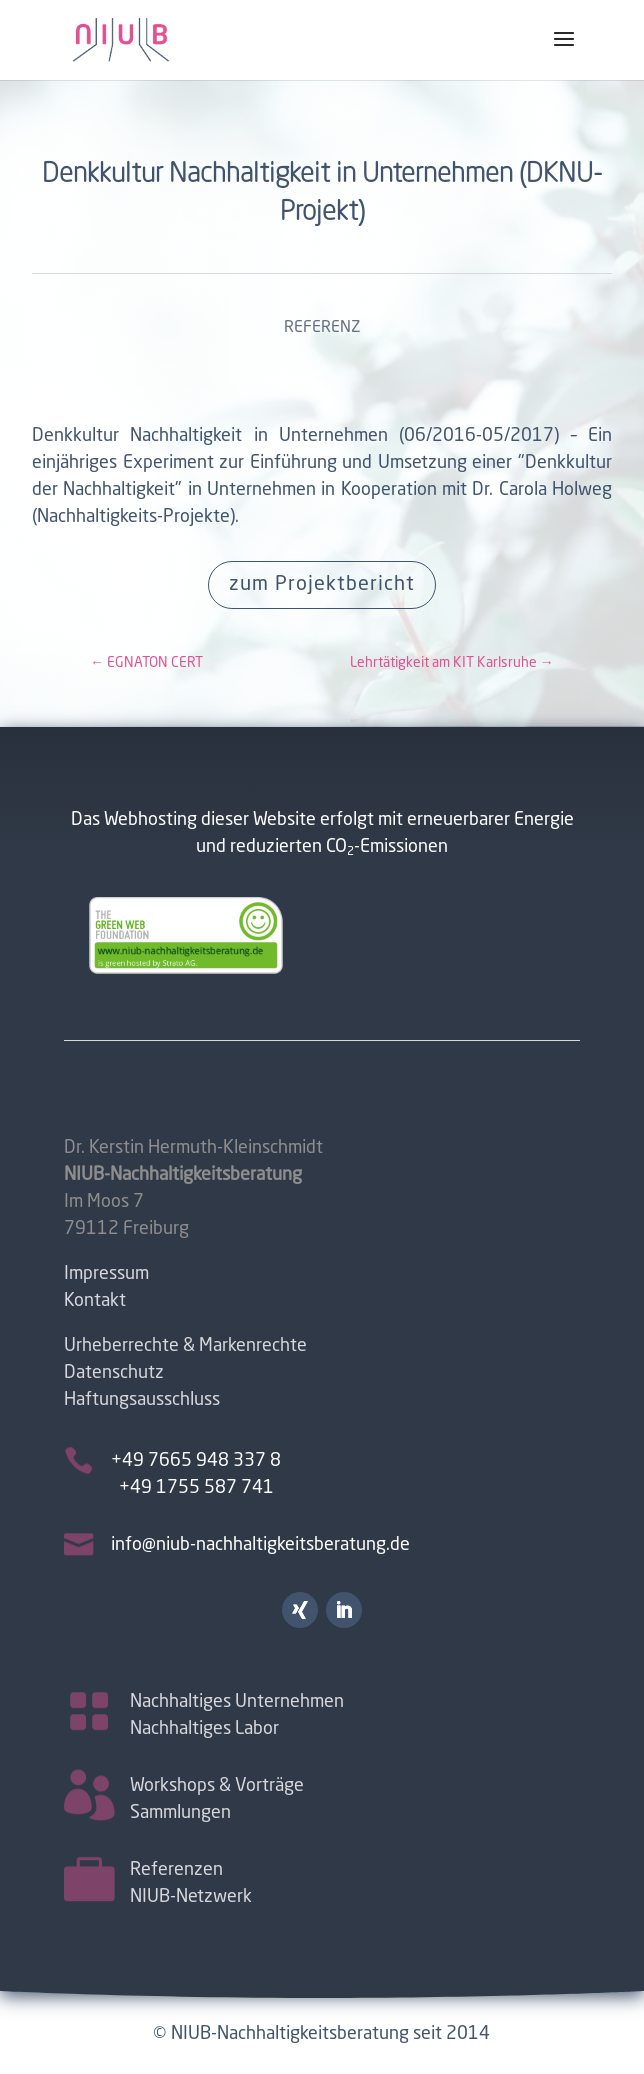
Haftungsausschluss (142, 1400)
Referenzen (176, 1868)
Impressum (106, 1274)
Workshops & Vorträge (217, 1784)
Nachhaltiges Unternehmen (237, 1700)
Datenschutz (114, 1373)
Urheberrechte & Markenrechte (185, 1346)
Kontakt (95, 1301)
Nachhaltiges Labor (204, 1727)
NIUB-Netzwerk (191, 1895)
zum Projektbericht (322, 585)
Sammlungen (180, 1811)
